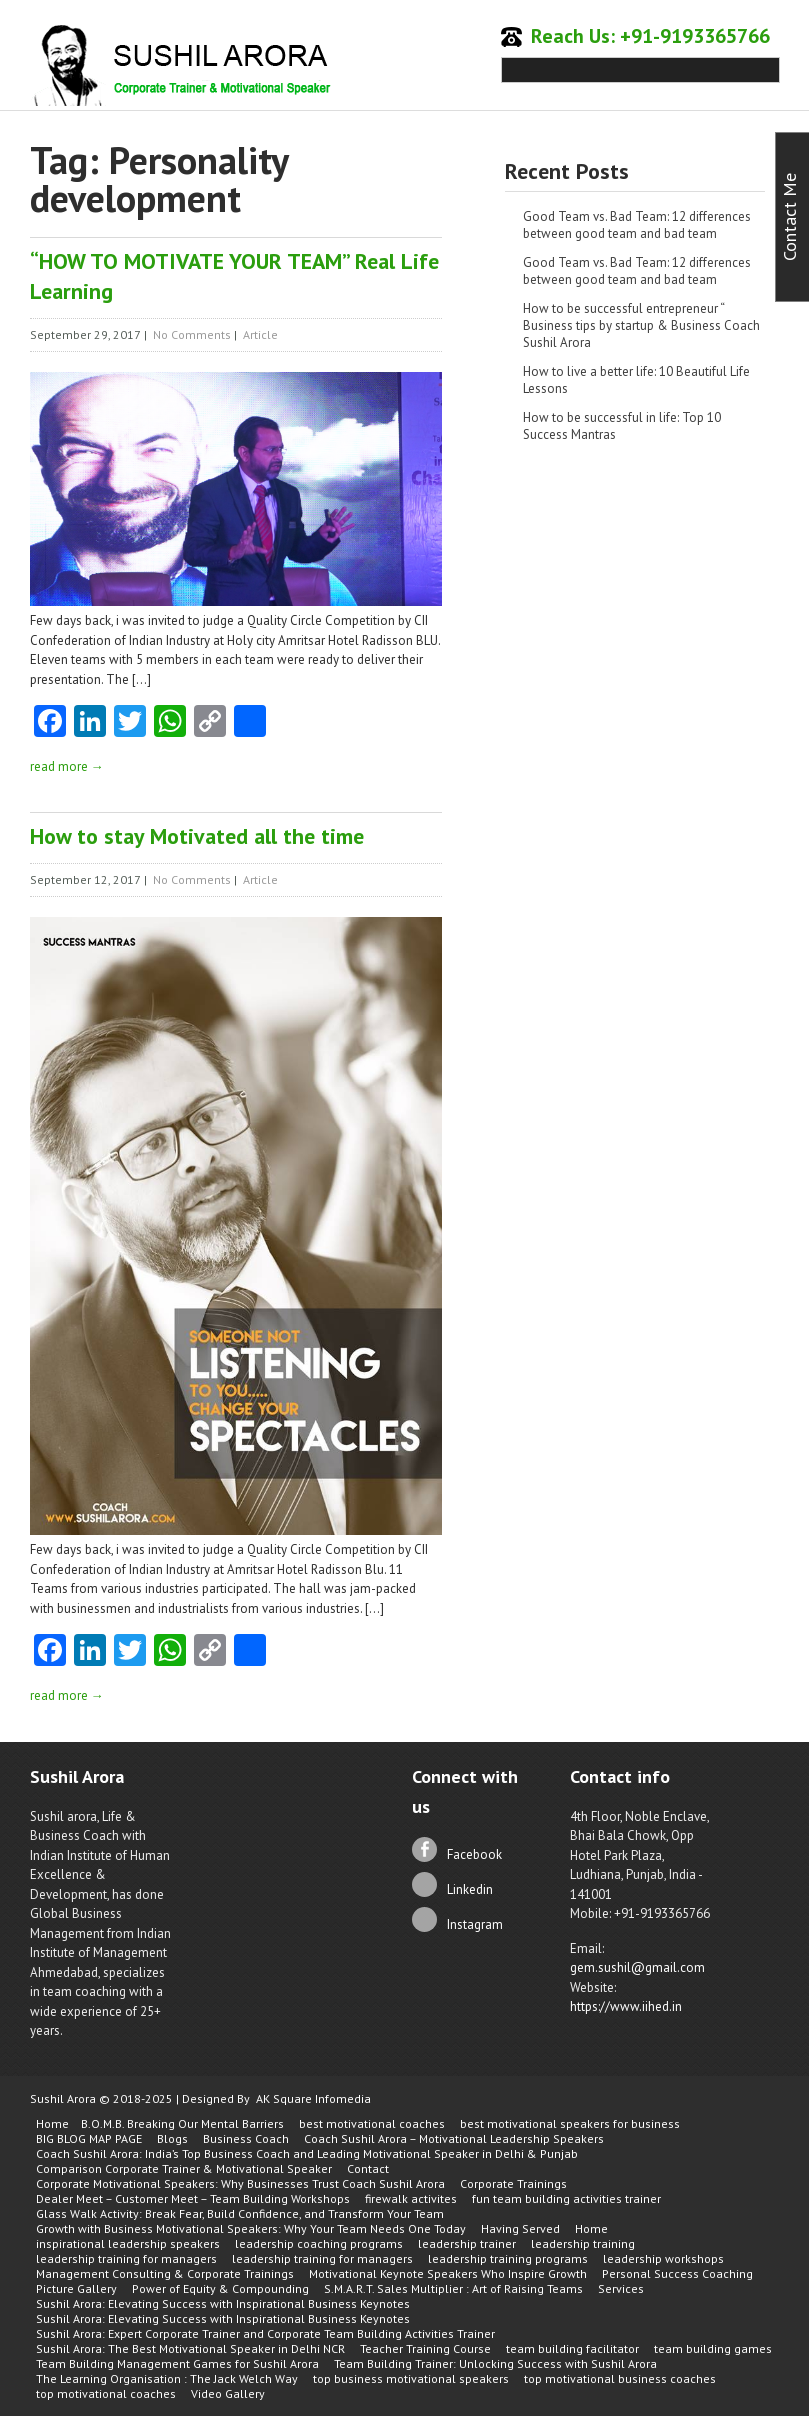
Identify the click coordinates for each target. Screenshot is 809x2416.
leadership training (583, 2243)
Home (52, 2123)
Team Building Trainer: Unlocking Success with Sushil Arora (495, 2363)
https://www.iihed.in (626, 2006)
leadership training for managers (126, 2258)
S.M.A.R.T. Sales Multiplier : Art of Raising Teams (453, 2288)
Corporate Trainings (513, 2183)
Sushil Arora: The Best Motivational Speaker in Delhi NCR (190, 2348)
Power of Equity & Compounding (220, 2288)
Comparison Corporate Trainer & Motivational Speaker (184, 2168)
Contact (368, 2168)
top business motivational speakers (411, 2378)
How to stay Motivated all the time (197, 836)
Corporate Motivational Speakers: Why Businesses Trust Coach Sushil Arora (240, 2183)
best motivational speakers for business (570, 2123)
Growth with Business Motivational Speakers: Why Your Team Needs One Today (251, 2228)
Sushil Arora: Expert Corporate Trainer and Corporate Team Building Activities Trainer (265, 2333)
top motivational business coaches (620, 2378)
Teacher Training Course (425, 2348)
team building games (713, 2348)
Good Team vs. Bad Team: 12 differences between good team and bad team (637, 225)
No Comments (192, 334)
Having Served (520, 2228)
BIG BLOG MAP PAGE (89, 2138)
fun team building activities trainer (566, 2198)
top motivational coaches (106, 2393)
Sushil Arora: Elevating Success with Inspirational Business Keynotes (223, 2303)
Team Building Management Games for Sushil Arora (177, 2363)
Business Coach (246, 2138)
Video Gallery (228, 2393)
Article (260, 334)
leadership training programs (508, 2258)
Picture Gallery (76, 2288)
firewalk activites (411, 2198)
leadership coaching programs (319, 2243)
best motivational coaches (372, 2123)
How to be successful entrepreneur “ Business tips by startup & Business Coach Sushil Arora (641, 325)
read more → (67, 766)
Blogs (172, 2138)
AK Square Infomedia (313, 2098)
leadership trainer (467, 2243)
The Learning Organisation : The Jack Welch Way (167, 2378)
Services (621, 2288)
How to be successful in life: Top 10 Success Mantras (622, 426)
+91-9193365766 (695, 36)
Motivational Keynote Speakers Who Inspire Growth (448, 2273)
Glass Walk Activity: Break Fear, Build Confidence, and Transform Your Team (240, 2213)
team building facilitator (572, 2348)
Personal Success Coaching (677, 2273)
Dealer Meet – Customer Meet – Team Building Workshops (193, 2198)
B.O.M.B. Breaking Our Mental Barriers (182, 2123)
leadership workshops (663, 2258)
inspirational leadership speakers (128, 2243)
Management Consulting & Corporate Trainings (165, 2273)
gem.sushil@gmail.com (637, 1967)
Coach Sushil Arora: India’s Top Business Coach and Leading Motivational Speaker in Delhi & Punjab (307, 2153)
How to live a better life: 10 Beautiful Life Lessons (636, 380)
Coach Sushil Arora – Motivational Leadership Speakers (454, 2138)
